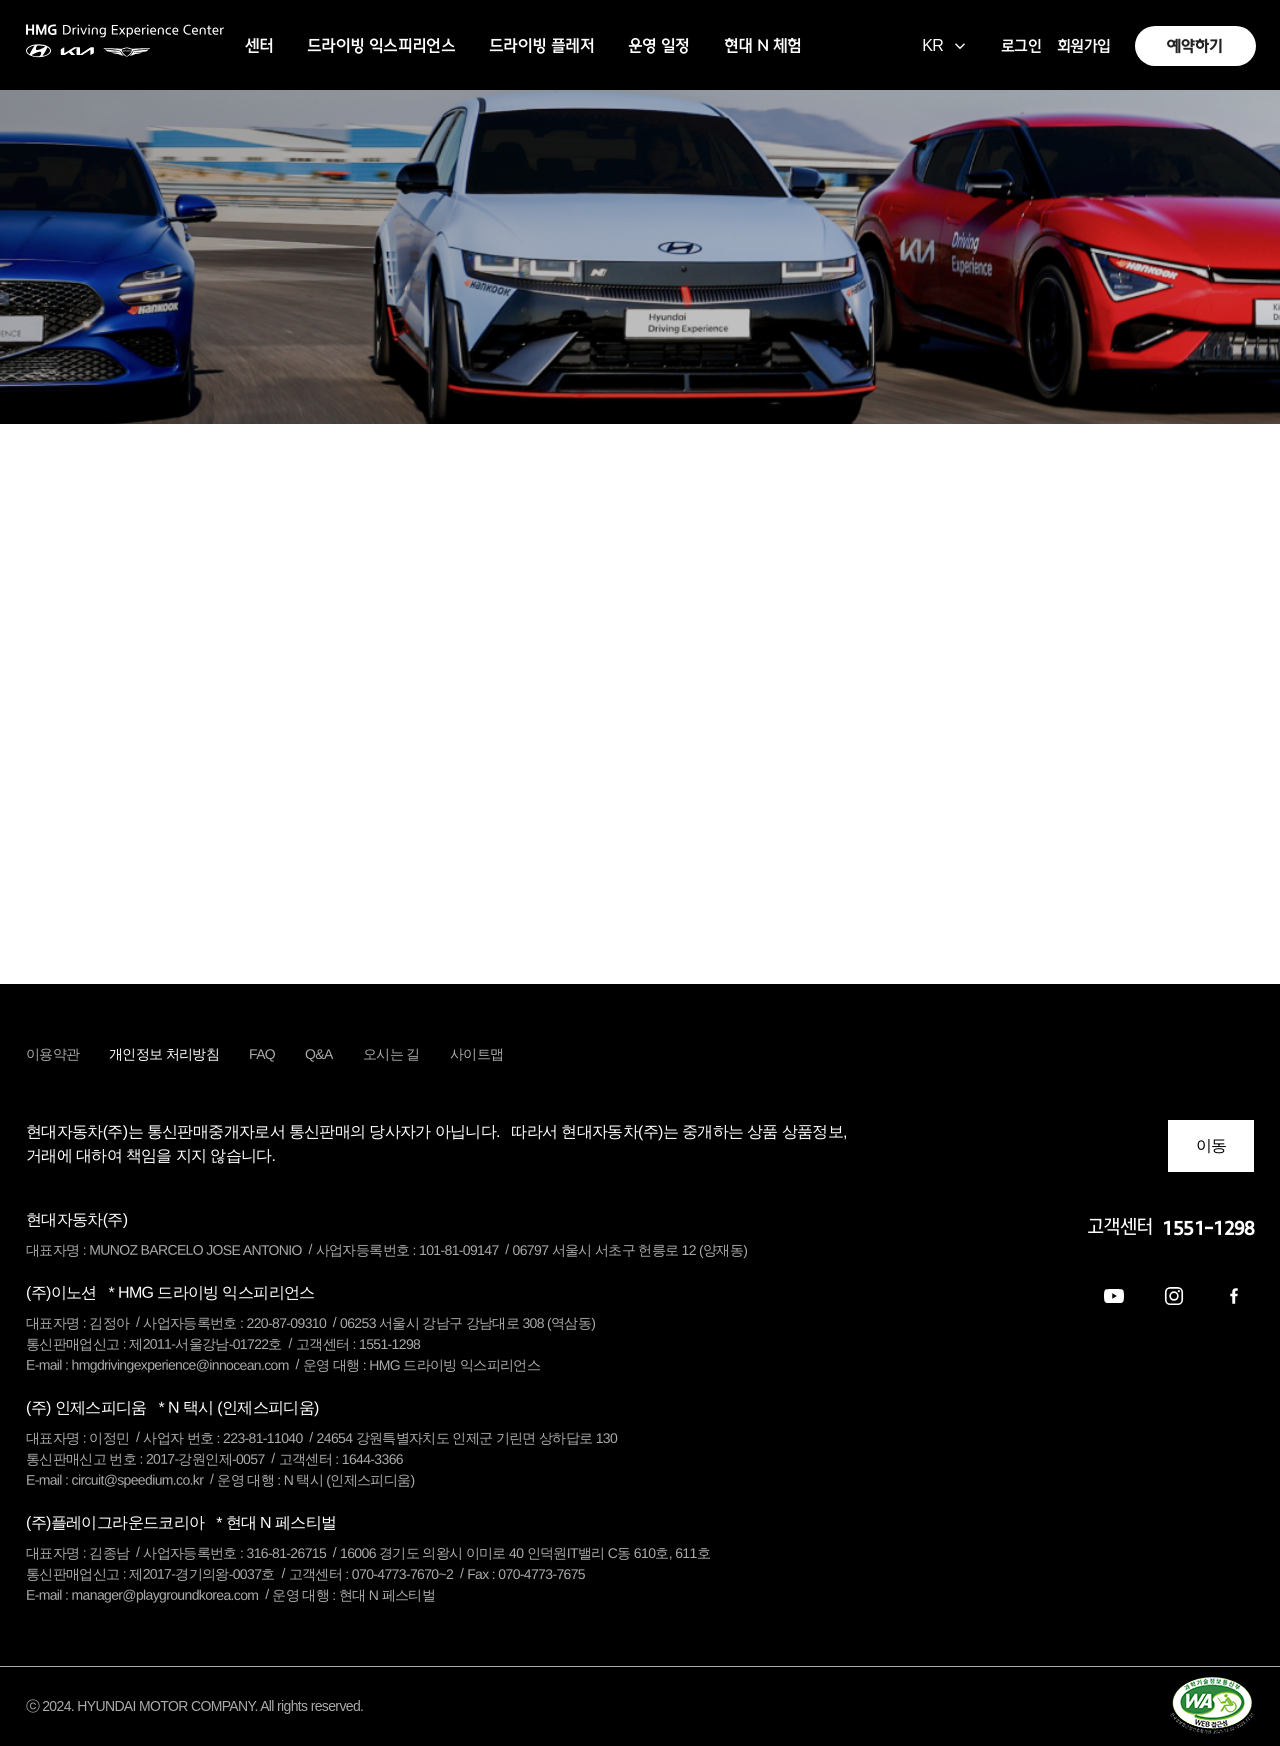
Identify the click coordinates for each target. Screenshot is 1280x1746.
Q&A (319, 1054)
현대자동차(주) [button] (77, 1219)
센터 (259, 45)
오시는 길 (391, 1054)
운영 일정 (659, 45)
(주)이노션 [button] (170, 1292)
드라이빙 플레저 (541, 45)
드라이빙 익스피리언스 (381, 45)
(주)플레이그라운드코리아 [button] (181, 1522)
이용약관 (52, 1054)
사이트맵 (476, 1054)
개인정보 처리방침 (164, 1054)
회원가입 (1083, 46)
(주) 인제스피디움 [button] (172, 1407)
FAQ (262, 1054)
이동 (1211, 1145)
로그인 (1021, 46)
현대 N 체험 (763, 45)
